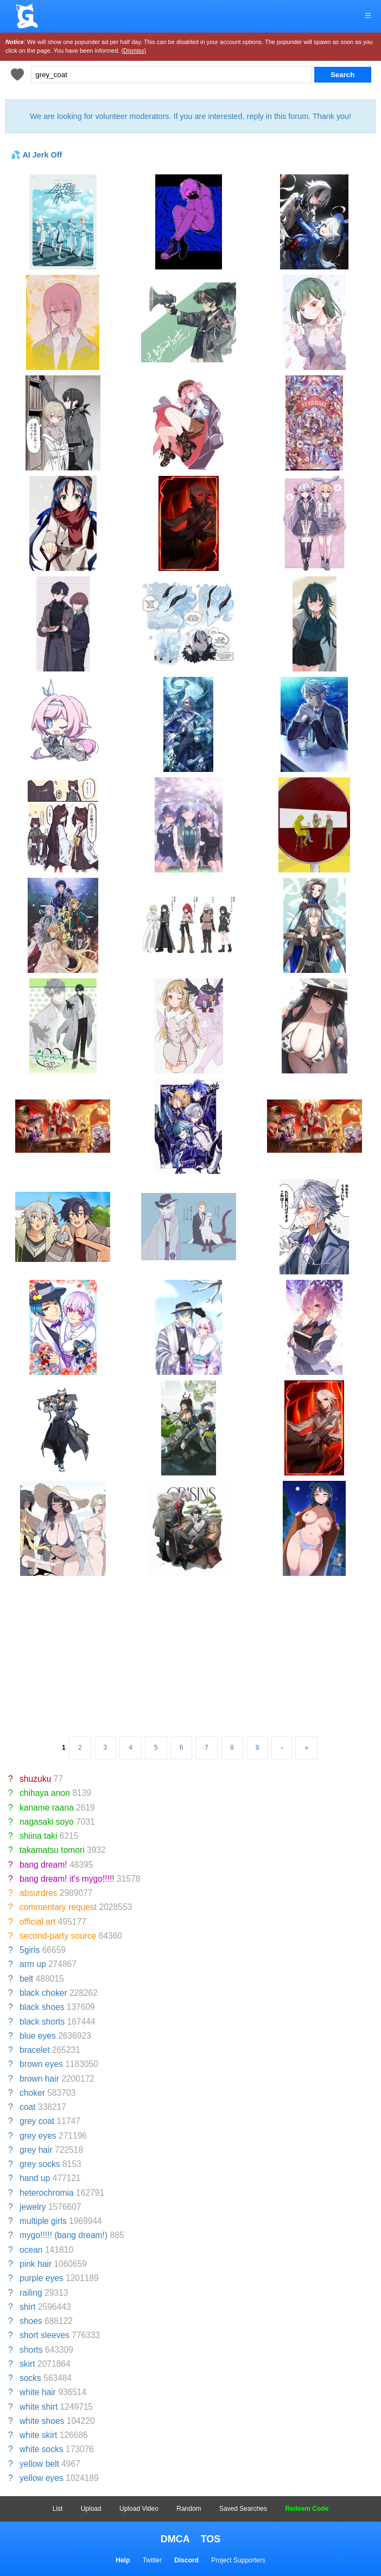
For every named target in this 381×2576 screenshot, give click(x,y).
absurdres (38, 1893)
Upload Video (138, 2508)
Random (188, 2508)
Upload (91, 2508)
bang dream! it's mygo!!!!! (67, 1878)
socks (30, 2378)
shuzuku (35, 1778)
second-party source (58, 1935)
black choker (43, 1992)
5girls (30, 1950)
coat (27, 2107)
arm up (33, 1964)
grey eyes (38, 2135)
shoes (31, 2321)
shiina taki (38, 1835)
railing (31, 2292)
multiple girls (43, 2221)
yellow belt (39, 2463)
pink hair (36, 2264)
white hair (38, 2392)
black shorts (42, 2021)
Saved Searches (243, 2508)
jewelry (33, 2206)
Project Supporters (238, 2560)
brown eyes (41, 2064)
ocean (31, 2249)
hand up (35, 2178)
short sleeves (44, 2335)
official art (37, 1921)
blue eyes (38, 2035)
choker (32, 2092)
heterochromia (47, 2192)
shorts (31, 2349)
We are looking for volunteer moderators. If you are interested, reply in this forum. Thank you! (190, 116)
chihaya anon (45, 1793)
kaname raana (47, 1807)
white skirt (38, 2435)
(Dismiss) (133, 50)
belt (26, 1978)
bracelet (34, 2049)
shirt (27, 2306)
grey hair (36, 2149)
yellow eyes (41, 2478)
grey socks (40, 2164)
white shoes (42, 2421)
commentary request (58, 1907)
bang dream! (43, 1864)
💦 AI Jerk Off (36, 154)
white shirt (39, 2406)
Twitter (152, 2560)
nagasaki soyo (47, 1821)
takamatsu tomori (52, 1850)
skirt (27, 2363)
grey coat (37, 2121)
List (58, 2508)
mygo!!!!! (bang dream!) (63, 2235)
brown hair (39, 2078)
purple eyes (41, 2278)
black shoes (42, 2007)
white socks (41, 2449)
